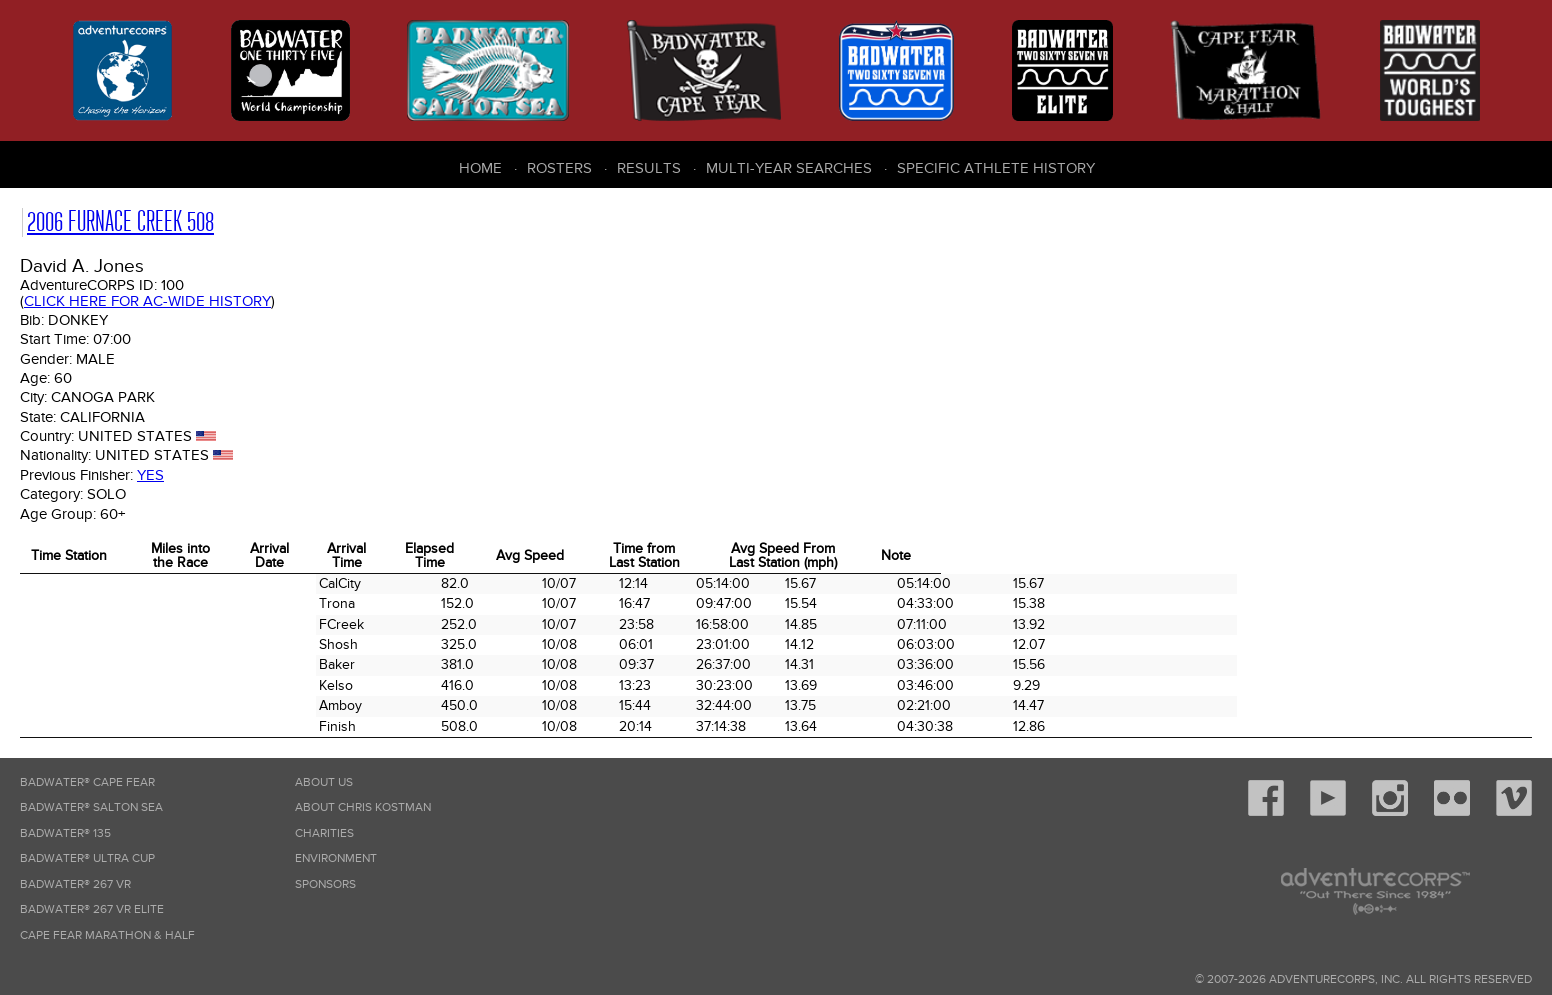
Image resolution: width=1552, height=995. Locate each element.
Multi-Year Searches (789, 168)
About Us (324, 782)
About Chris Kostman (363, 807)
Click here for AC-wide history (147, 301)
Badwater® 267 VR (75, 884)
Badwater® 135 (65, 833)
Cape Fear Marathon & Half (107, 935)
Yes (150, 475)
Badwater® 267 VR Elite (92, 909)
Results (649, 168)
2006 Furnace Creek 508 (120, 221)
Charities (324, 833)
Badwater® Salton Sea (91, 807)
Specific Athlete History (996, 168)
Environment (336, 858)
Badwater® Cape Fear (87, 782)
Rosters (559, 168)
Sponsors (325, 884)
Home (480, 168)
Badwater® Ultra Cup (87, 858)
